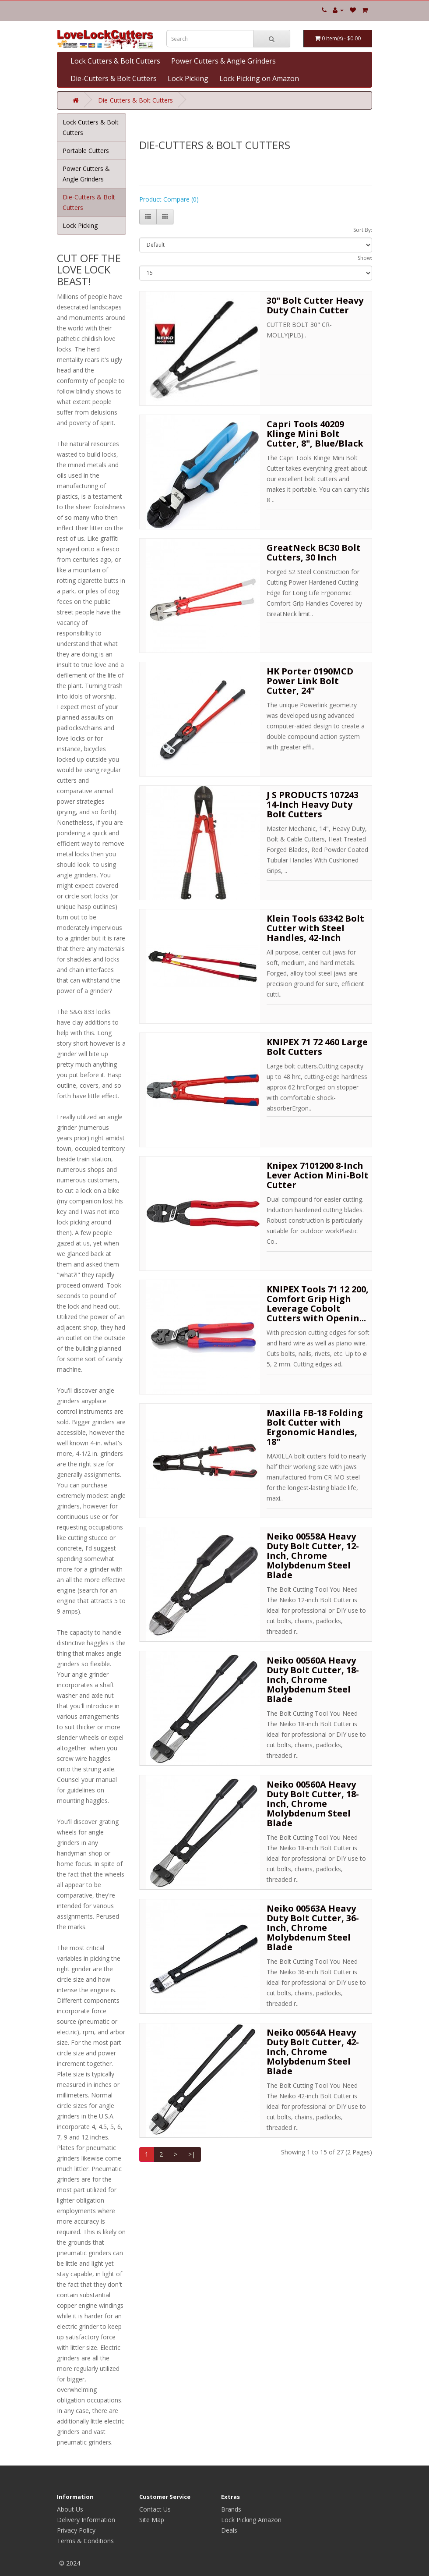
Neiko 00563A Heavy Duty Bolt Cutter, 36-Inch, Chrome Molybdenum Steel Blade (313, 1927)
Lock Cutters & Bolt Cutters (115, 61)
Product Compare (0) (169, 199)
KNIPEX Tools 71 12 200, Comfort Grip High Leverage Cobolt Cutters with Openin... (318, 1303)
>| (191, 2154)
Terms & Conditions (85, 2541)
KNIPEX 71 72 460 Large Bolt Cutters (317, 1046)
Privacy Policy (76, 2530)
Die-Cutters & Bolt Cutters (113, 78)
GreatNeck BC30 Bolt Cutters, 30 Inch (314, 552)
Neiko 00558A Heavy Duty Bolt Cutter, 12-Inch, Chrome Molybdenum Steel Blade (313, 1555)
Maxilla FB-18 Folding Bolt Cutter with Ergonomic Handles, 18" (315, 1427)
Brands (231, 2509)
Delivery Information (86, 2520)
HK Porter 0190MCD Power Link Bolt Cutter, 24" (310, 680)
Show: (365, 258)
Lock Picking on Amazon (259, 78)
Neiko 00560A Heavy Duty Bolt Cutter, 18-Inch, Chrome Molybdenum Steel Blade (313, 1679)
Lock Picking (188, 78)
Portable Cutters (86, 150)
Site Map (151, 2520)
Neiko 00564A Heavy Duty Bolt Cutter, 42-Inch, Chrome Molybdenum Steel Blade (313, 2051)
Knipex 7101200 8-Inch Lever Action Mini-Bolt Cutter (318, 1175)
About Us (70, 2509)
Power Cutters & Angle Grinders (223, 61)
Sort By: (362, 230)
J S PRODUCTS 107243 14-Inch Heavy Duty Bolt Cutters (313, 804)
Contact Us (155, 2509)
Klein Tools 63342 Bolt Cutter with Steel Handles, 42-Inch (315, 928)
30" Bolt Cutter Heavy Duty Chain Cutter (315, 305)
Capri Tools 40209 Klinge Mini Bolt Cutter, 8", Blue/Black (315, 433)
